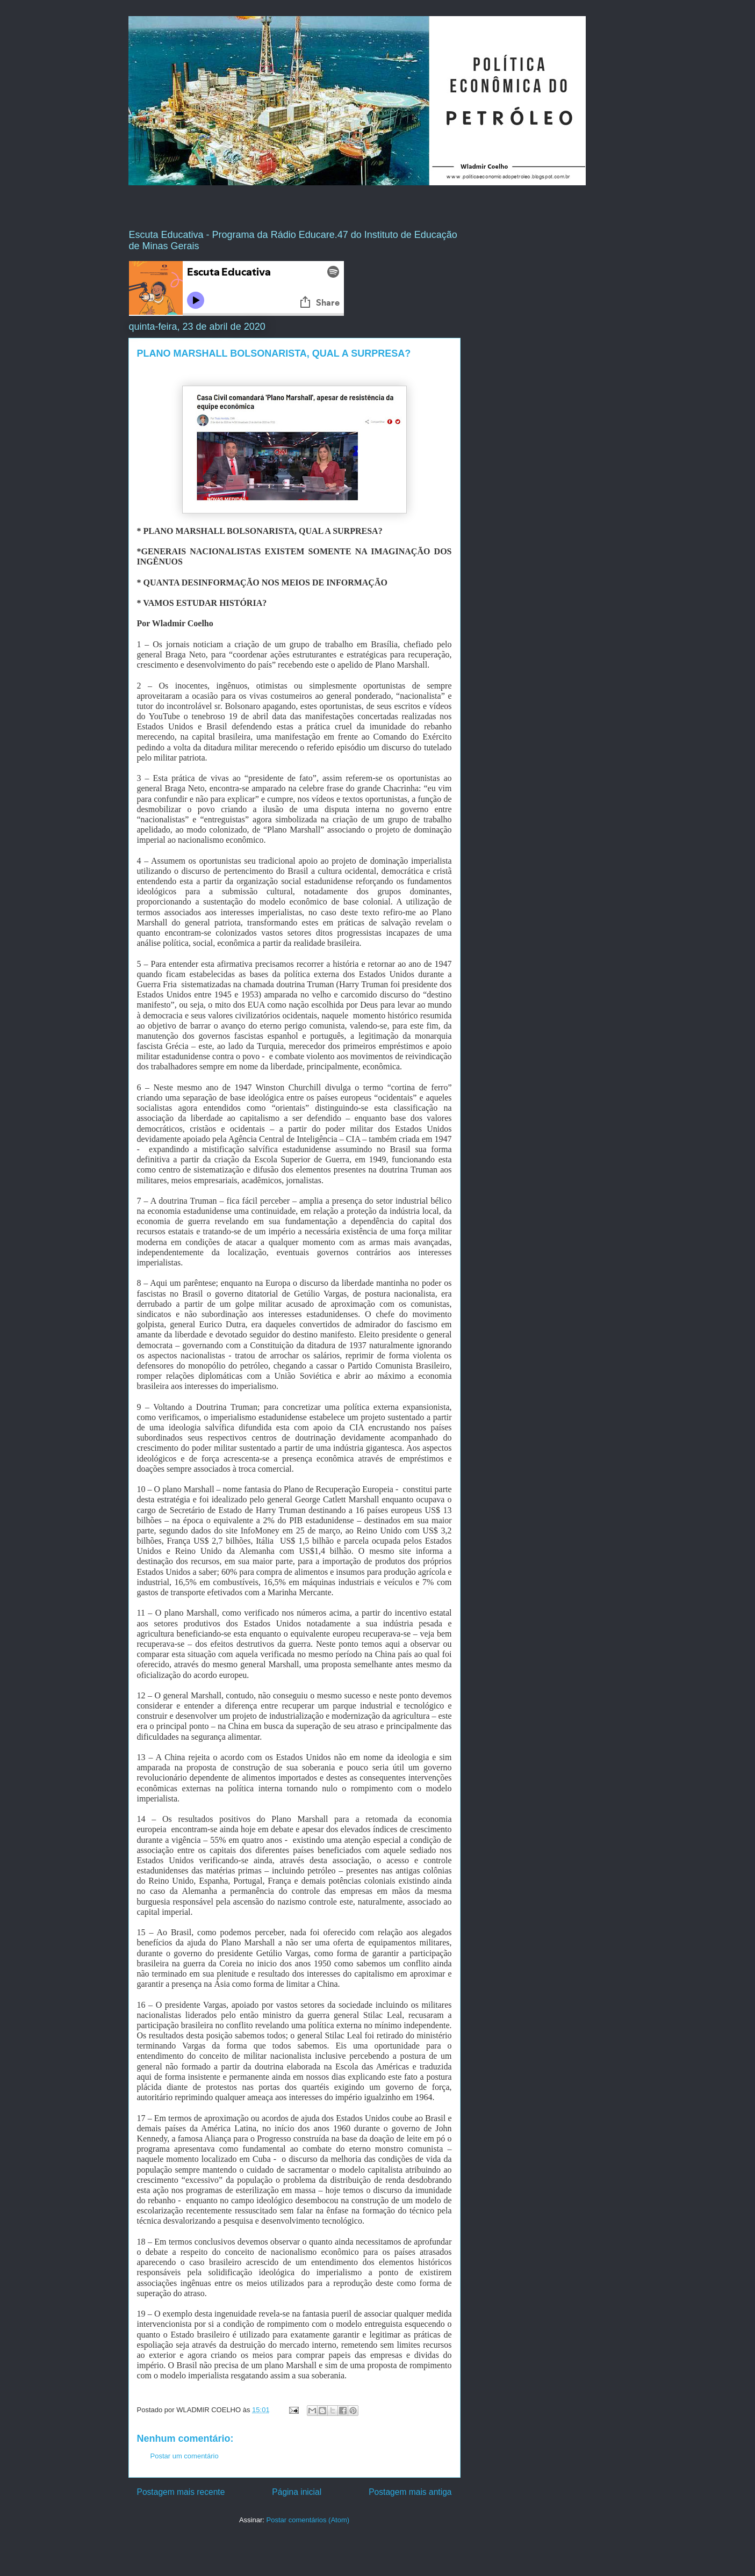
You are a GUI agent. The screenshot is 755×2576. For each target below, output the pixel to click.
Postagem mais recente (181, 2492)
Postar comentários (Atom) (307, 2520)
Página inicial (296, 2492)
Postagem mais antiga (410, 2492)
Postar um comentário (184, 2456)
